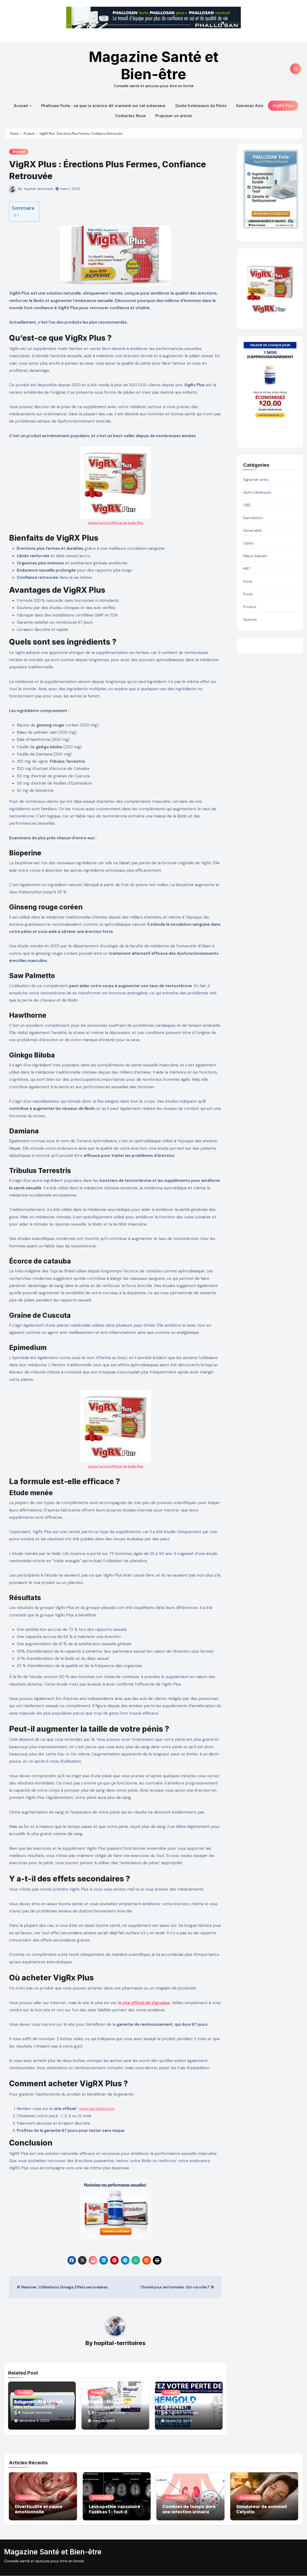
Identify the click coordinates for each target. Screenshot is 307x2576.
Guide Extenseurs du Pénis (201, 105)
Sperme (250, 619)
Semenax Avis (249, 105)
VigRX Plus (283, 105)
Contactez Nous (130, 115)
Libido (248, 543)
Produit (19, 152)
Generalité (252, 530)
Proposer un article (173, 115)
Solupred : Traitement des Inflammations (38, 2402)
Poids (248, 594)
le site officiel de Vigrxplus (144, 2002)
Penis (248, 581)
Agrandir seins (256, 479)
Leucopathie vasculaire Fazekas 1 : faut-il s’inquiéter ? (114, 2512)
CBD (247, 505)
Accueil (21, 105)
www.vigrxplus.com (97, 2108)
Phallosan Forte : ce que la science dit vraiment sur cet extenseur (103, 105)
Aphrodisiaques (257, 492)
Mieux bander (255, 555)
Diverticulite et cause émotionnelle (38, 2509)
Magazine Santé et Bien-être (153, 65)
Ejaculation (253, 517)
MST (247, 568)
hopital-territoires (38, 189)
